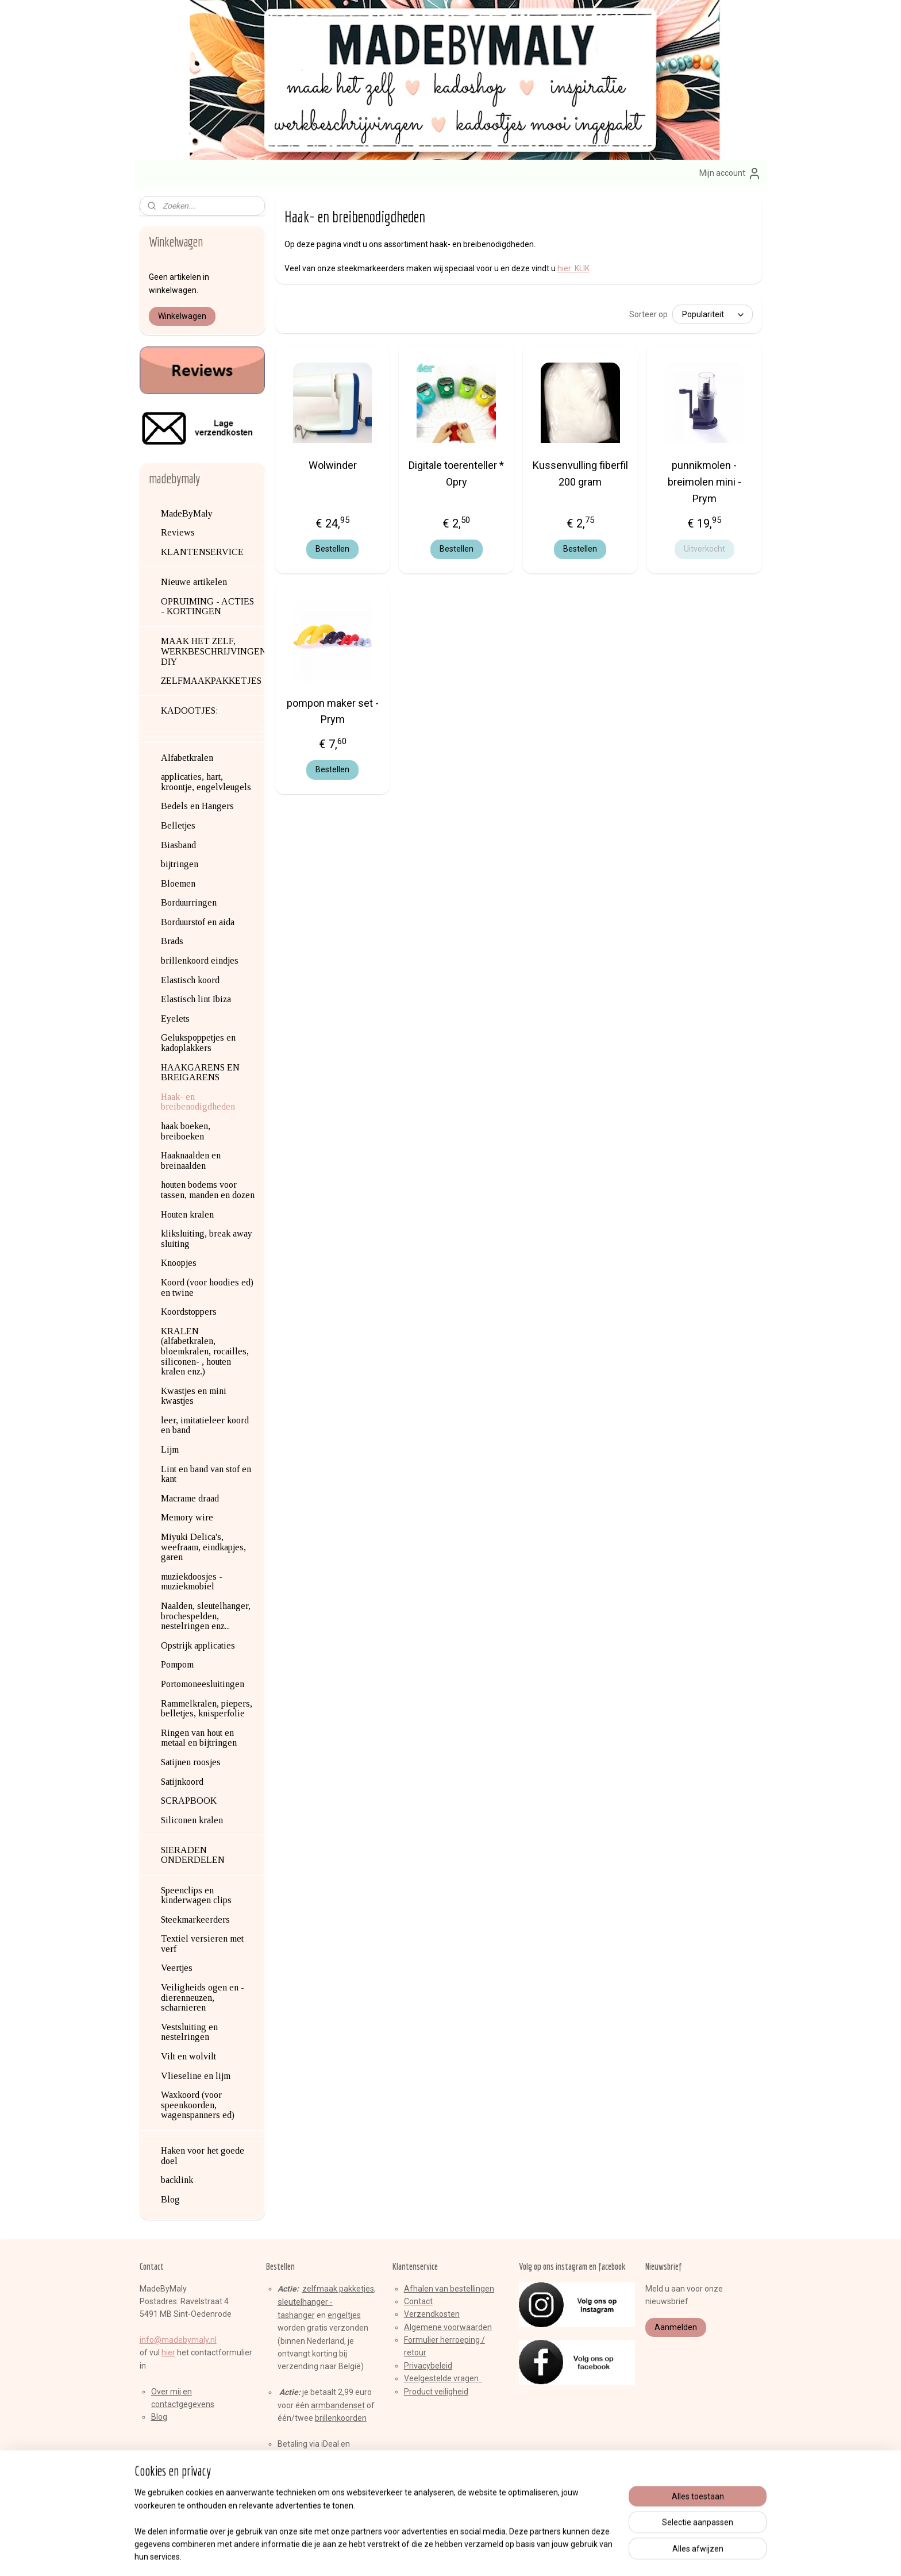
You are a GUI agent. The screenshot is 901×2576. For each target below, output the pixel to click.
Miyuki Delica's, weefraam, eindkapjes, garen (203, 1547)
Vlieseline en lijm (195, 2076)
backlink (177, 2180)
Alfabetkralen (187, 758)
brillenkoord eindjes (199, 960)
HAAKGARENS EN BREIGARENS (200, 1072)
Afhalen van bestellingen (449, 2288)
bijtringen (179, 864)
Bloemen (178, 883)
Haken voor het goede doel (202, 2156)
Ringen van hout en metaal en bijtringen (199, 1738)
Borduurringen (189, 902)
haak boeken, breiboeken (185, 1131)
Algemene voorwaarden (448, 2327)
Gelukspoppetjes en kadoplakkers (198, 1043)
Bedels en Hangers (197, 806)
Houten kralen (187, 1214)
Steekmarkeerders (195, 1919)
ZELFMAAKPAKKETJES (211, 681)
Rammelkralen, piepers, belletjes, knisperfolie (206, 1709)
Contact (418, 2301)
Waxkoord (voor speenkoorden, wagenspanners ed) (197, 2105)
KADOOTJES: (189, 710)
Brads (172, 941)
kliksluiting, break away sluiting (206, 1239)
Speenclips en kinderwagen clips (196, 1895)
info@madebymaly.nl (178, 2339)
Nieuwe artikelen (194, 582)
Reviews (178, 532)
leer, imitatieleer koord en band (205, 1425)
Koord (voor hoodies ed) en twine (207, 1287)
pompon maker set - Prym (332, 711)
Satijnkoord (182, 1781)
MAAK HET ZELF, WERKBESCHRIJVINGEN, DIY (212, 651)
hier (168, 2352)
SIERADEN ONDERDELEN (193, 1855)
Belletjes (178, 825)
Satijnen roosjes (191, 1762)
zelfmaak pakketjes (338, 2288)
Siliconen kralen (192, 1820)
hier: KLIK (573, 268)
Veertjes (176, 1968)
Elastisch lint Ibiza (196, 999)
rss (430, 2555)
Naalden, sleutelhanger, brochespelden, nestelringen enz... (206, 1616)
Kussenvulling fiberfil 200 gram (580, 473)
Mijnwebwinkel (569, 2555)
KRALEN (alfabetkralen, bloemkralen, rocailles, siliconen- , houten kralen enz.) (205, 1351)
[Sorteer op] (712, 314)
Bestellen (332, 548)
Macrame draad (190, 1498)
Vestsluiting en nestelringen (189, 2032)
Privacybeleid (428, 2365)
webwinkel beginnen (472, 2555)
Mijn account (730, 173)
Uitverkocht (704, 548)
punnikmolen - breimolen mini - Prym (704, 482)
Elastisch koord (190, 980)
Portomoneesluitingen (202, 1684)
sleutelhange (301, 2302)
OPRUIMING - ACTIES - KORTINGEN (207, 606)
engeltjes (344, 2315)
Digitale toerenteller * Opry (456, 473)
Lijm (170, 1449)
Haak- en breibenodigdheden (198, 1102)
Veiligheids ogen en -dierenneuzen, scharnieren (202, 1997)
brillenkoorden (341, 2418)
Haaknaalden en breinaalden (191, 1160)
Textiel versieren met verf (202, 1944)
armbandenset (338, 2405)
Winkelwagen (182, 316)
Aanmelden (675, 2327)
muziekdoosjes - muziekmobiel (191, 1582)
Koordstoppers (189, 1311)
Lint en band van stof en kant (206, 1474)
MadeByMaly (187, 513)
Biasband (178, 845)
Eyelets (175, 1018)
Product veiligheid (436, 2391)
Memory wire (187, 1517)
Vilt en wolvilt (188, 2056)
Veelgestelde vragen (443, 2378)
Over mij (166, 2391)
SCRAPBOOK (189, 1800)
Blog (170, 2199)
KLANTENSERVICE (202, 552)
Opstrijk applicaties (198, 1645)
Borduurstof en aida (197, 922)
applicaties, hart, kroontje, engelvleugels (206, 782)
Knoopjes (179, 1263)
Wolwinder (332, 465)
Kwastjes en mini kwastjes (193, 1396)
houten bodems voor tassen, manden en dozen (208, 1190)
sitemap (408, 2555)
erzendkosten (434, 2314)
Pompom (177, 1664)
